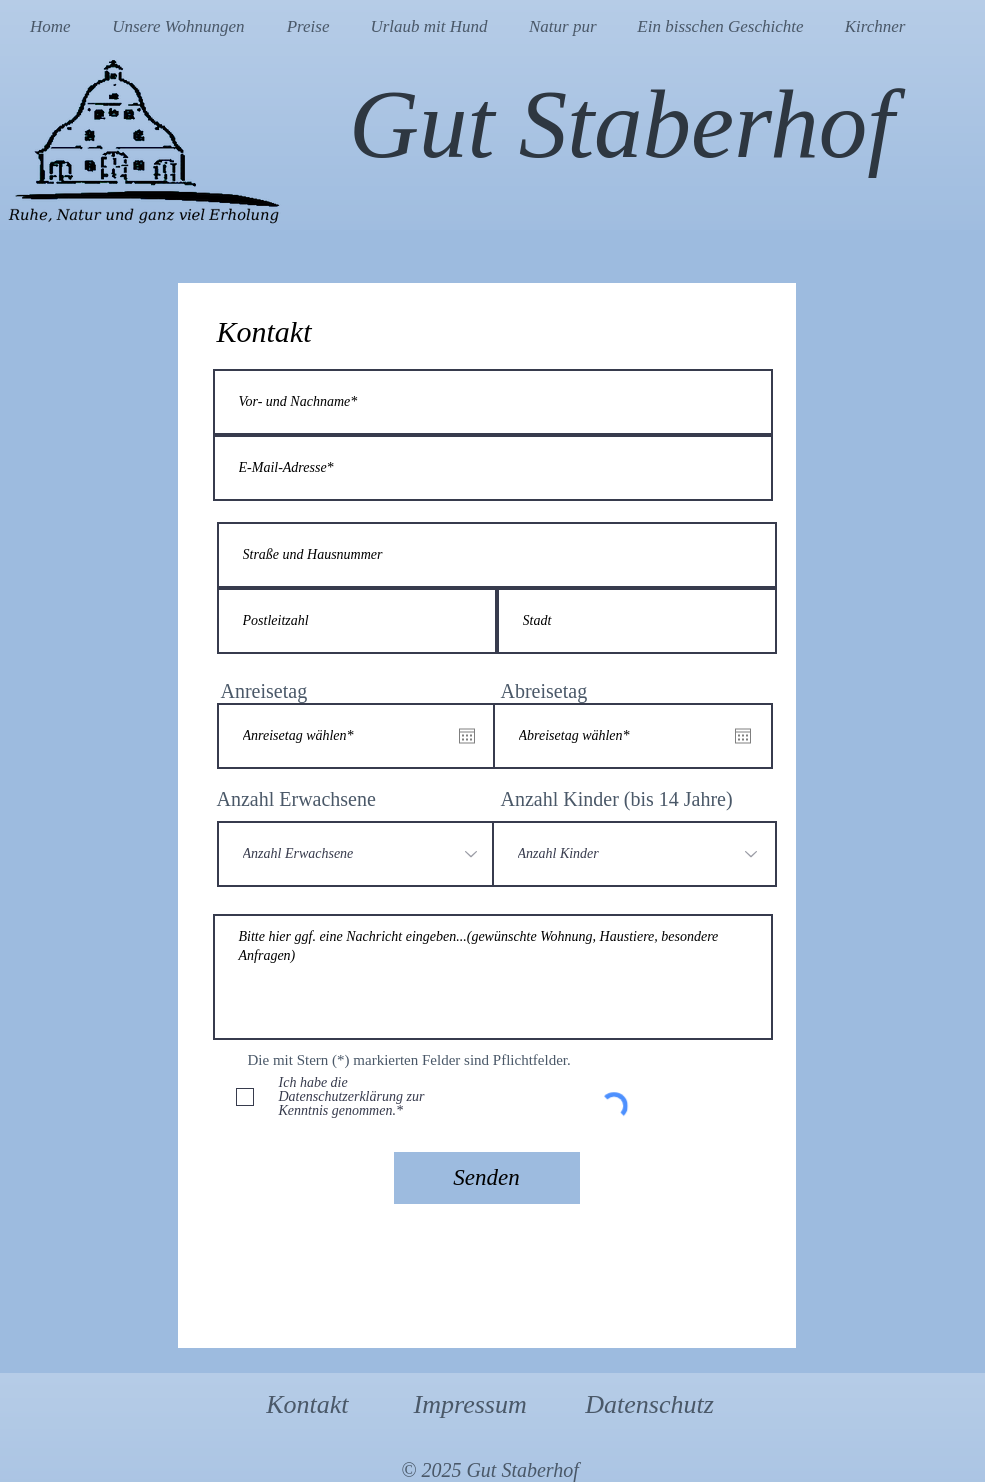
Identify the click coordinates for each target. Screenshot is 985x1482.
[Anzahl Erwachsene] (357, 854)
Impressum (470, 1404)
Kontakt (307, 1404)
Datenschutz (649, 1404)
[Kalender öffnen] (467, 736)
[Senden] (487, 1178)
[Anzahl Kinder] (634, 854)
